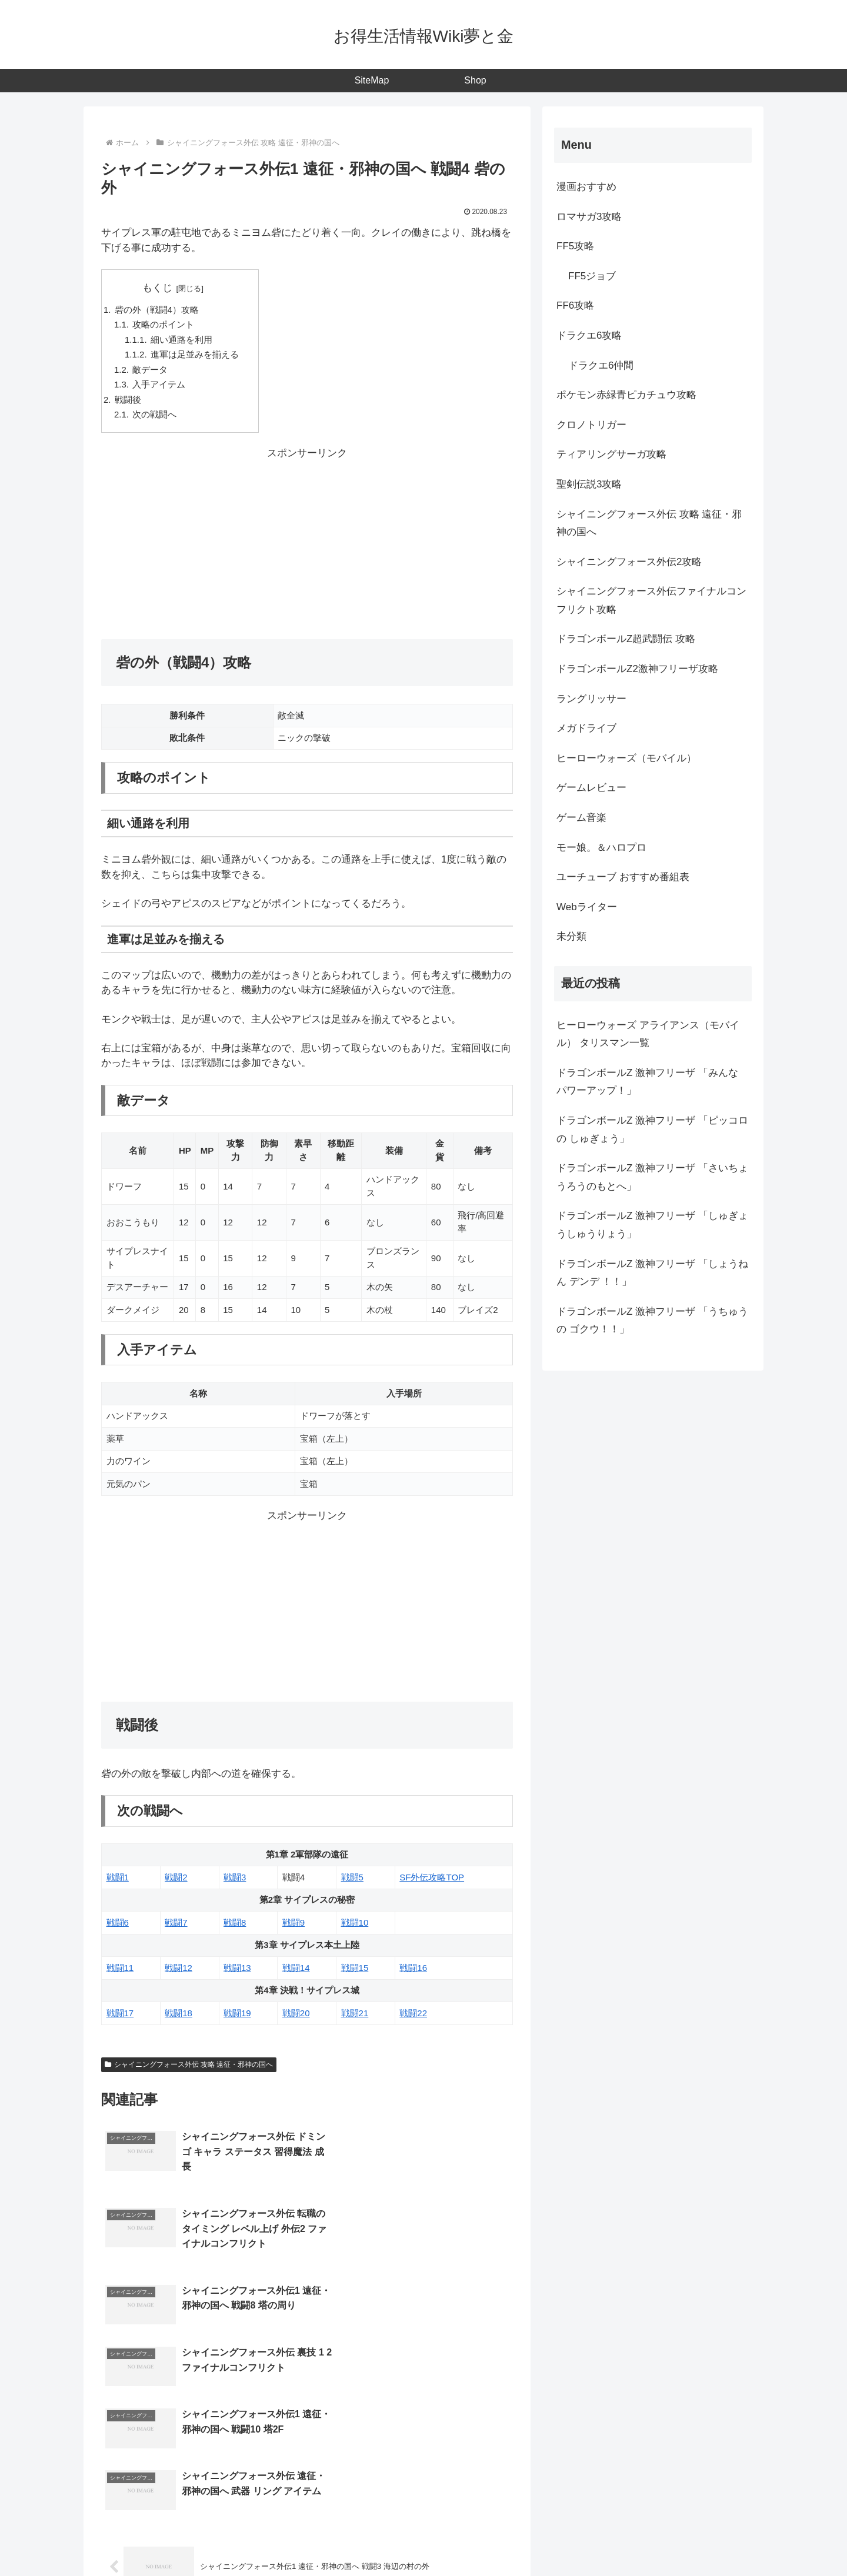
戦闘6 (117, 1925)
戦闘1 (117, 1880)
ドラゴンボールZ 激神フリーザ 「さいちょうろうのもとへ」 (652, 1177)
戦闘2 (176, 1880)
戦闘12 (178, 1970)
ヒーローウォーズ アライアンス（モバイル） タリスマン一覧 (647, 1034)
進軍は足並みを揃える (195, 355)
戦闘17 (120, 2015)
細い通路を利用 (182, 340)
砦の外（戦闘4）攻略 (157, 310)
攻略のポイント (164, 325)
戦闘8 (235, 1925)
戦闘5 (352, 1880)
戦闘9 (293, 1925)
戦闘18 (178, 2015)
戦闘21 (355, 2015)
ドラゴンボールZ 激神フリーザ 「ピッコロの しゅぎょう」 (652, 1129)
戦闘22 (413, 2015)
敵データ (150, 371)
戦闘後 (128, 401)
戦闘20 (296, 2015)
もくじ (157, 287)
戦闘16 (413, 1970)
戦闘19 (237, 2015)
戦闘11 (120, 1970)
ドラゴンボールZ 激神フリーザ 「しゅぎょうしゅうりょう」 (652, 1224)
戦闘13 (237, 1970)
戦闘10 (355, 1925)
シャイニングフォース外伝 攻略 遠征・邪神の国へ (189, 2067)
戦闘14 (296, 1970)
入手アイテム (159, 386)
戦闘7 (176, 1925)
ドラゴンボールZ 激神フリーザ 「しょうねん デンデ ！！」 (652, 1273)
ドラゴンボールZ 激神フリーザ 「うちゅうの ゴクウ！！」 (652, 1320)
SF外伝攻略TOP (431, 1880)
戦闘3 (235, 1880)
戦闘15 (355, 1970)
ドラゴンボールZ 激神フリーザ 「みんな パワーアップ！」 (647, 1082)
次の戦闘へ (155, 417)
